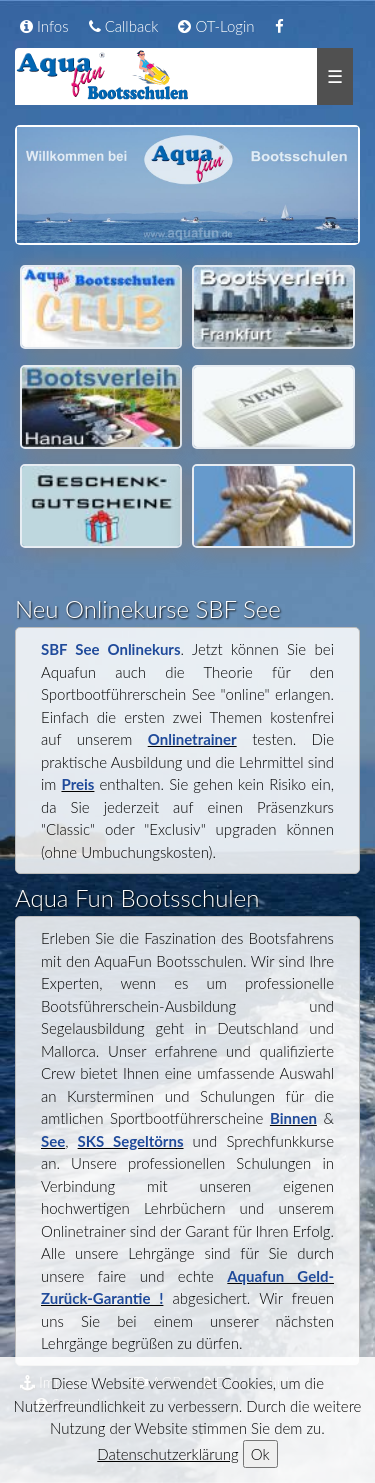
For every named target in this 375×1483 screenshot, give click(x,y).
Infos (44, 26)
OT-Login (216, 26)
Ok (260, 1454)
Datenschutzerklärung (167, 1454)
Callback (124, 26)
